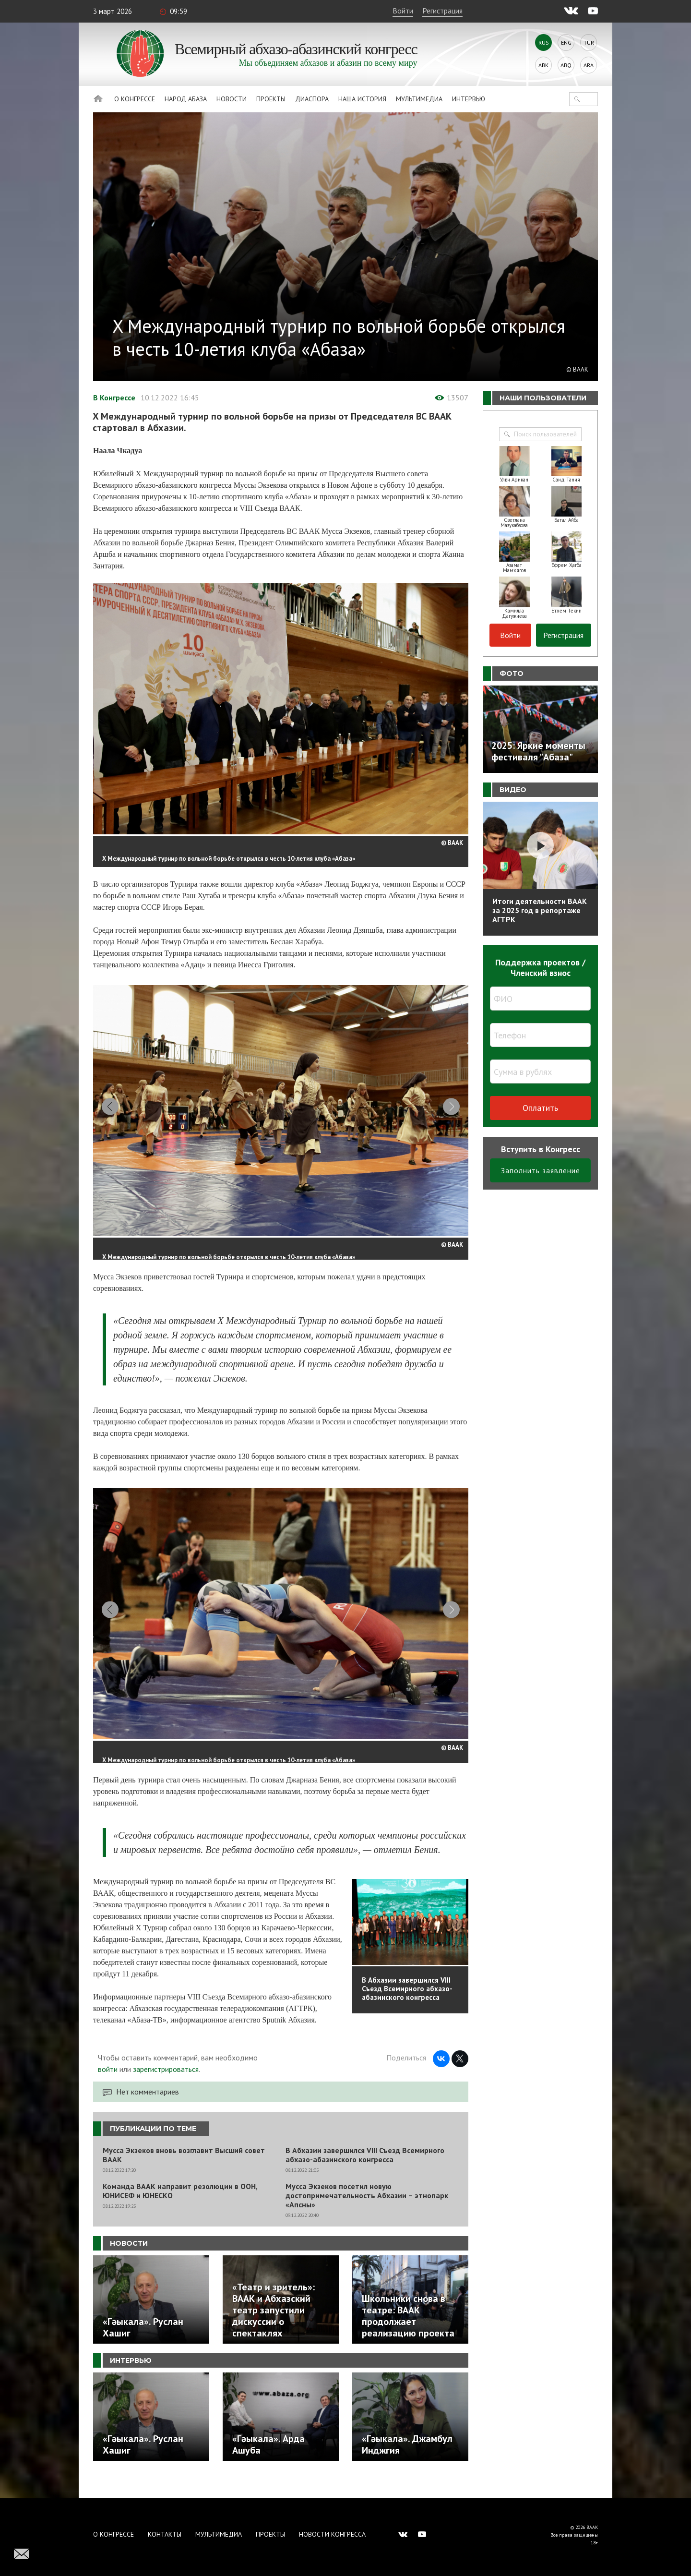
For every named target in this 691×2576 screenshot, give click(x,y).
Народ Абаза (186, 99)
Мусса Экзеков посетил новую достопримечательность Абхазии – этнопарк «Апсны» (367, 2213)
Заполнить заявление (540, 1170)
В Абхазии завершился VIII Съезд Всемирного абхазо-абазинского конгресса (365, 2173)
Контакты (164, 2534)
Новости (231, 99)
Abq (566, 65)
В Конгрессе (114, 397)
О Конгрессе (134, 99)
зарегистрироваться (166, 2087)
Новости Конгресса (332, 2534)
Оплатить (540, 1107)
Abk (543, 65)
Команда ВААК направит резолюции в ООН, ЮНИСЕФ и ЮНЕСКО (180, 2209)
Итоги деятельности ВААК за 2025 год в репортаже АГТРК (539, 910)
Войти (403, 10)
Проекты (271, 99)
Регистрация (442, 10)
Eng (566, 42)
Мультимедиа (419, 99)
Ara (589, 65)
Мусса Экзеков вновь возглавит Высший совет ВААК (184, 2173)
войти (108, 2087)
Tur (589, 42)
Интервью (468, 99)
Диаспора (312, 99)
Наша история (362, 99)
